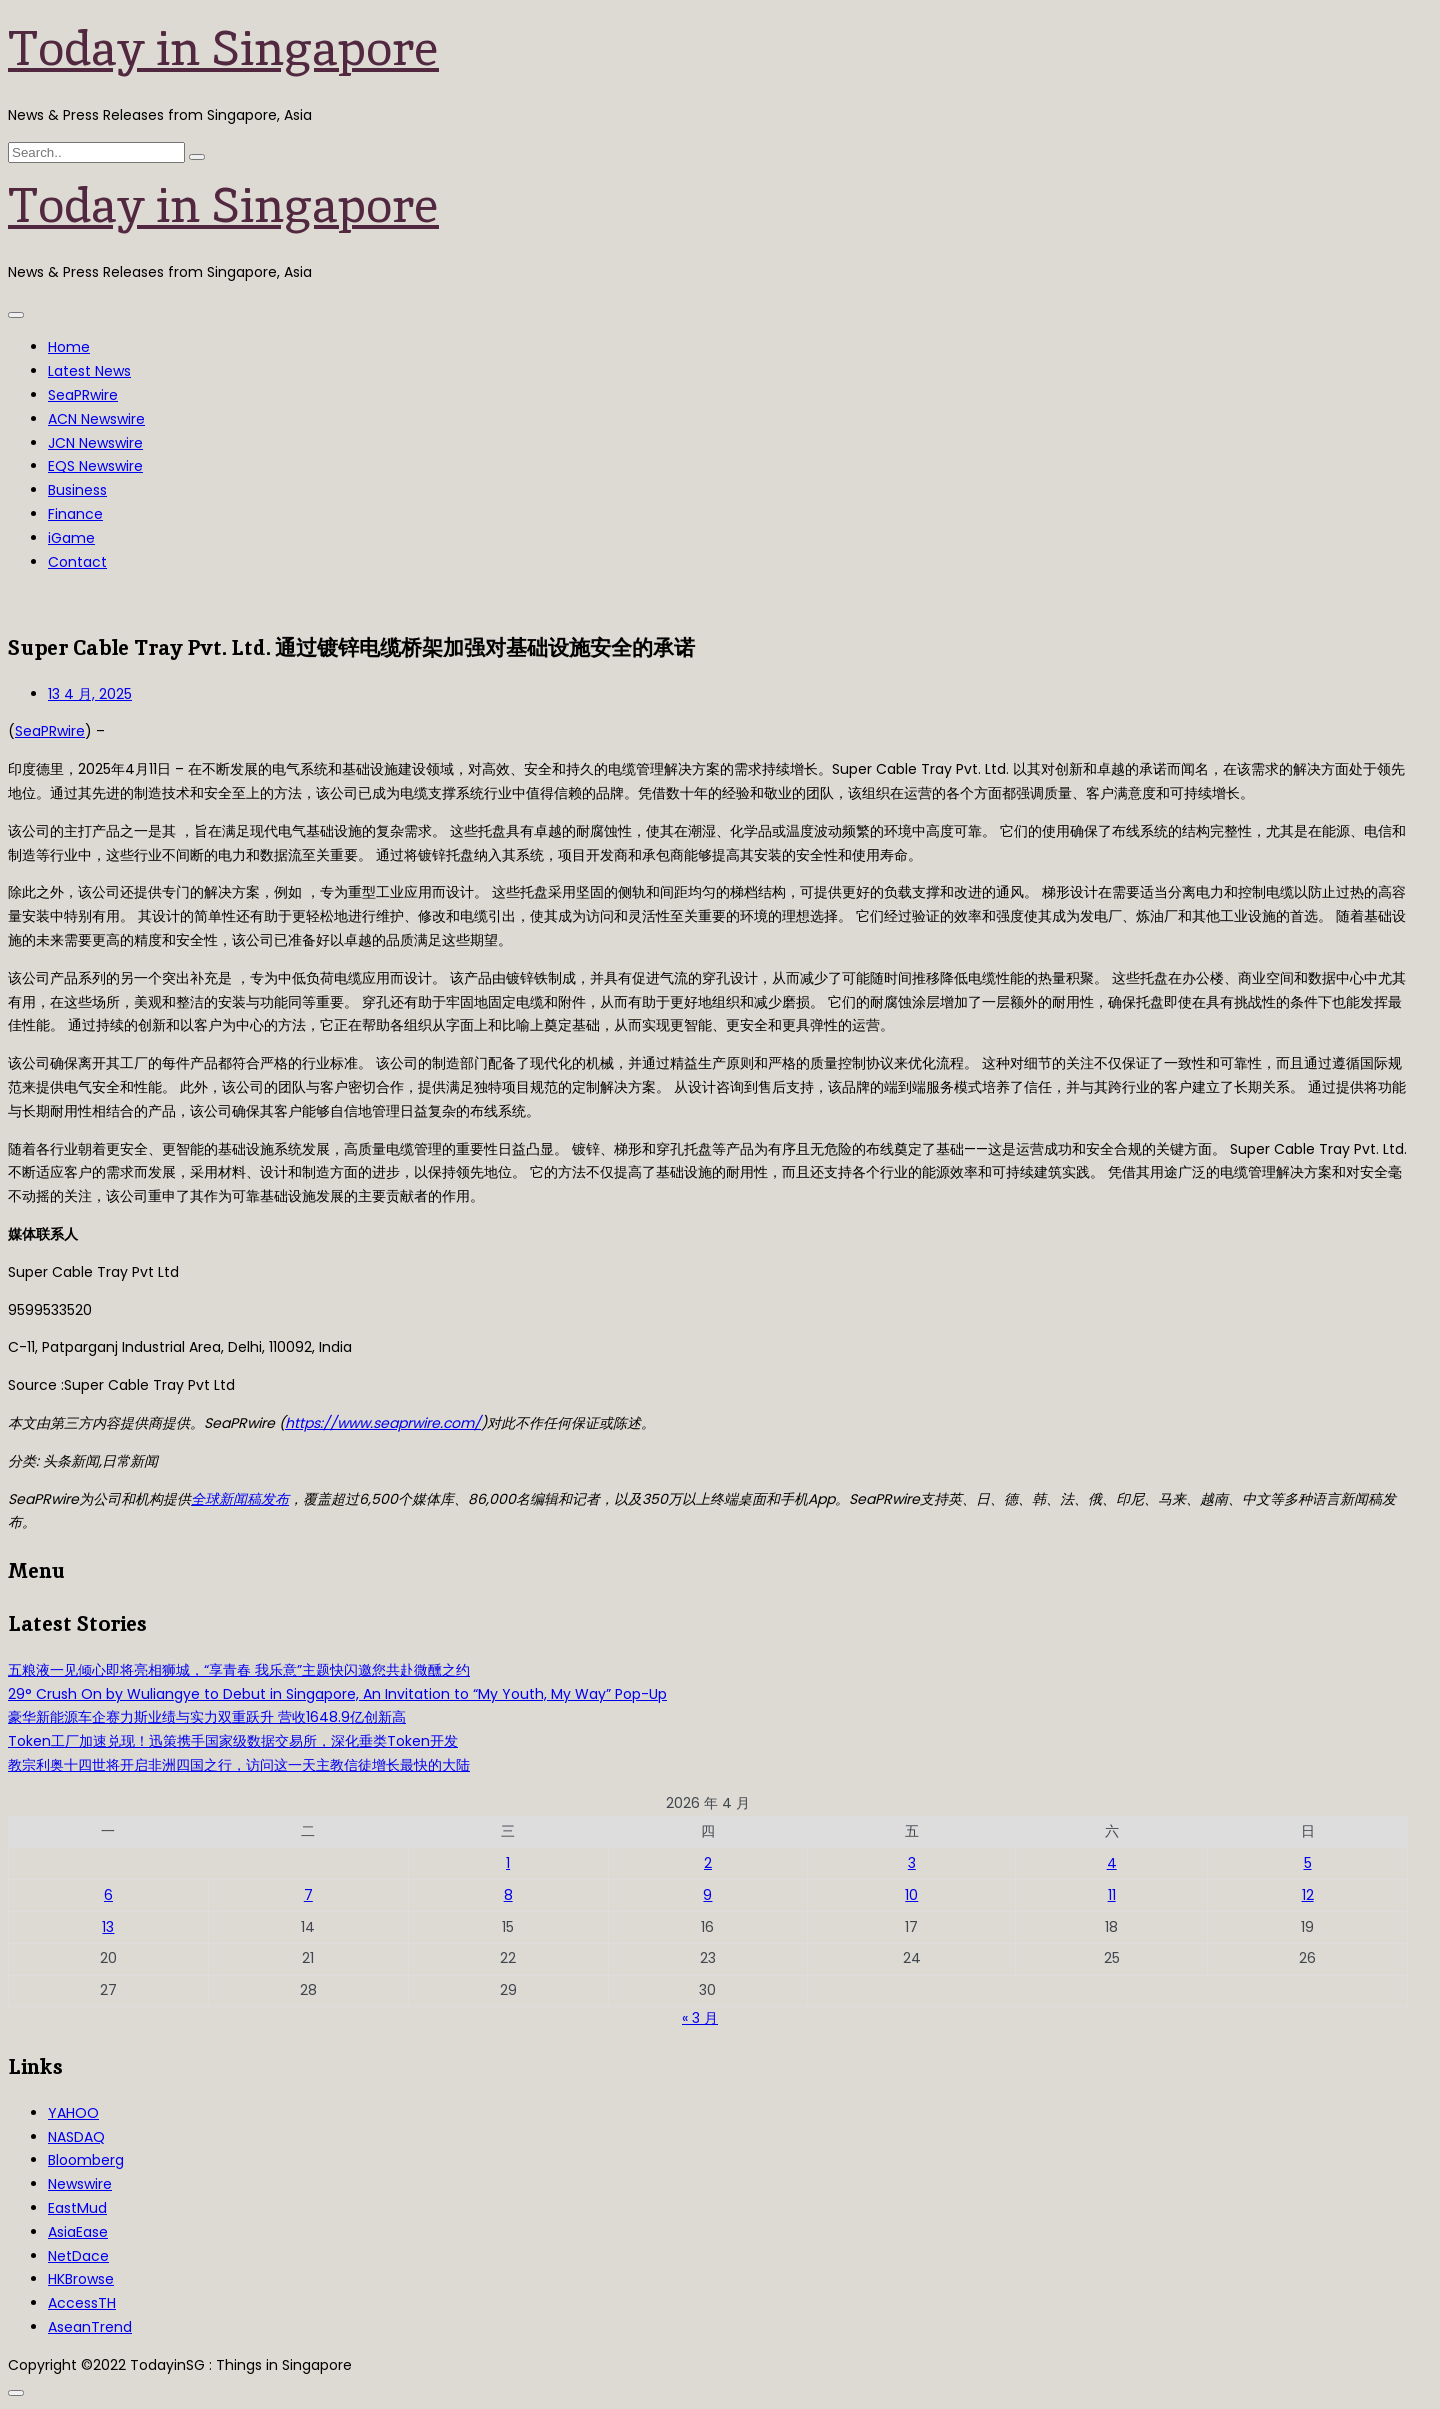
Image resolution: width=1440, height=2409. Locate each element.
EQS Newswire (95, 466)
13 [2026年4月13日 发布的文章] (108, 1927)
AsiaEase (78, 2232)
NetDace (78, 2256)
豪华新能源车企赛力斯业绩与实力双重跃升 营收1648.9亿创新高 (207, 1717)
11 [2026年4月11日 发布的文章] (1112, 1895)
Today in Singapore (223, 48)
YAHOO (73, 2113)
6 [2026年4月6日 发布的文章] (108, 1895)
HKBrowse (81, 2279)
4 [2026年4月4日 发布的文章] (1112, 1863)
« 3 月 (700, 2018)
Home (69, 347)
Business (77, 490)
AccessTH (82, 2303)
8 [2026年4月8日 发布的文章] (508, 1895)
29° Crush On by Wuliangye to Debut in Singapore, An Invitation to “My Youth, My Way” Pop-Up (337, 1694)
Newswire (80, 2184)
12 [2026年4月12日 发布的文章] (1308, 1895)
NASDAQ (76, 2137)
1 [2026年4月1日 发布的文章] (508, 1863)
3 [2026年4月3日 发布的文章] (912, 1863)
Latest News (89, 371)
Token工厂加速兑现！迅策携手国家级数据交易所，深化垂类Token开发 (233, 1741)
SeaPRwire (83, 395)
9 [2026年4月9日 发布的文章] (707, 1895)
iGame (71, 538)
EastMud (77, 2208)
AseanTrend (90, 2327)
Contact (77, 562)
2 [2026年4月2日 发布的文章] (708, 1863)
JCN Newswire (95, 443)
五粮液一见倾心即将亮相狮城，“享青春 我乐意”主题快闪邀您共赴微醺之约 (239, 1670)
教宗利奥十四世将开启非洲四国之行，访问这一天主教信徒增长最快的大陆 (239, 1765)
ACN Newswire (96, 419)
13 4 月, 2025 (90, 694)
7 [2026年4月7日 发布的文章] (308, 1895)
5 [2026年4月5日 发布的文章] (1308, 1863)
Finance (75, 514)
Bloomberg (86, 2160)
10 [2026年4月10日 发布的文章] (911, 1895)
